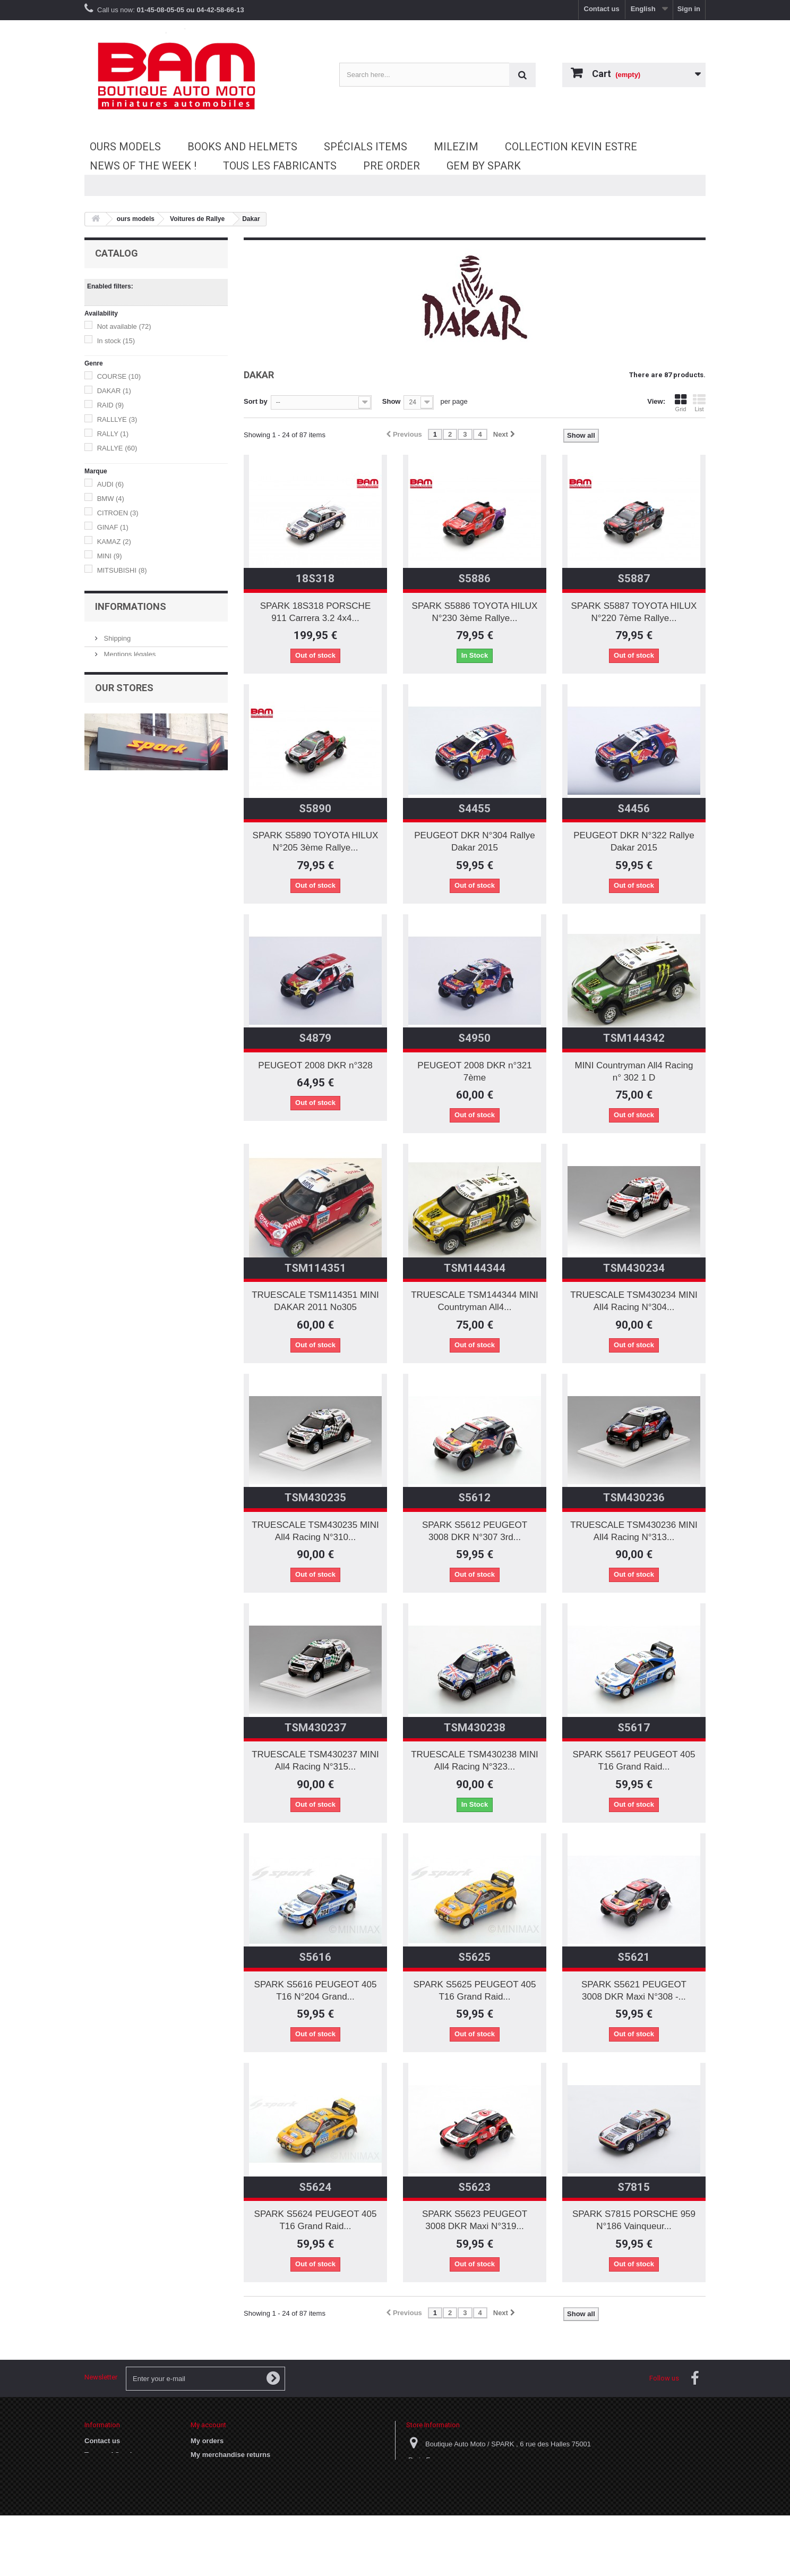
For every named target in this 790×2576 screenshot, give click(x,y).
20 (106, 1009)
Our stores (119, 1408)
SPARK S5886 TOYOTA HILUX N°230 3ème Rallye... (475, 612)
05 (106, 1267)
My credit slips (214, 2468)
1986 (110, 929)
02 (106, 1210)
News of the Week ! (143, 165)
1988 (110, 944)
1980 (110, 872)
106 (108, 1080)
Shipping (116, 1344)
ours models (125, 146)
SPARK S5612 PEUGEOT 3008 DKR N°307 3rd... (474, 1531)
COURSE (119, 376)
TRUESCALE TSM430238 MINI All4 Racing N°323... (474, 1760)
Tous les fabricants (280, 165)
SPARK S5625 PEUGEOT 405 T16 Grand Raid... (475, 1990)
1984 (110, 901)
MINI (109, 556)
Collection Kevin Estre (571, 146)
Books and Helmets (242, 146)
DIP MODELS (123, 606)
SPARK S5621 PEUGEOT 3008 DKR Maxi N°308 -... (633, 1990)
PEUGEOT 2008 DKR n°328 (315, 1065)
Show (391, 401)
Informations (130, 1315)
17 (106, 994)
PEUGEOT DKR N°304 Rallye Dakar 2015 (474, 841)
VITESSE (116, 678)
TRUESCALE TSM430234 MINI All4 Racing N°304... (634, 1301)
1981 (110, 886)
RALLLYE (117, 419)
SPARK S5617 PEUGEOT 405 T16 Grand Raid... (634, 1760)
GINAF (112, 527)
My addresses (213, 2482)
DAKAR (114, 391)
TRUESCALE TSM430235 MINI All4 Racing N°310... (315, 1531)
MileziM (456, 146)
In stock (116, 341)
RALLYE (117, 448)
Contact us (602, 9)
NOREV (114, 635)
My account (208, 2425)
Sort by (256, 401)
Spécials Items (365, 146)
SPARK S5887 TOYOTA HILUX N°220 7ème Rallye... (634, 612)
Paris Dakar (122, 836)
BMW (110, 499)
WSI (109, 692)
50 (106, 757)
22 (106, 1023)
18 (106, 729)
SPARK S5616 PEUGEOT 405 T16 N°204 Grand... (315, 1990)
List (699, 402)
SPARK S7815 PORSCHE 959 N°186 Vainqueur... (633, 2220)
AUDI (110, 484)
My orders (207, 2441)
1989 (110, 958)
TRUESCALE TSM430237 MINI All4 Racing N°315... (315, 1760)
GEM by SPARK (483, 165)
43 (108, 743)
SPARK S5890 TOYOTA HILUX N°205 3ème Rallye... (316, 841)
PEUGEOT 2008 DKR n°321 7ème (474, 1071)
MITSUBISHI (122, 570)
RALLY (113, 434)
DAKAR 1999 (123, 822)
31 (106, 1052)
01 (106, 1196)
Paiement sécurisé (131, 1392)
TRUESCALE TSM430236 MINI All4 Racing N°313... (634, 1531)
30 (106, 1037)
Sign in (688, 9)
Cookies (97, 2468)
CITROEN (118, 513)
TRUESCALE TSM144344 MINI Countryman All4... (474, 1301)
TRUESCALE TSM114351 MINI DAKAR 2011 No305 (315, 1301)
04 (106, 1253)
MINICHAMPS (124, 621)
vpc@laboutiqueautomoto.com (493, 2499)
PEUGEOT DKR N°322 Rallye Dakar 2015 (633, 841)
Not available (124, 326)
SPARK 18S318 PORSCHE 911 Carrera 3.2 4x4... (315, 612)
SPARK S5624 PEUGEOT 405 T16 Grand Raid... (315, 2220)
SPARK (115, 649)
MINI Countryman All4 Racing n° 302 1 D (633, 1071)
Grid (680, 402)
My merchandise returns (230, 2455)
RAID (110, 405)
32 (106, 1066)
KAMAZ (114, 542)
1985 (110, 915)
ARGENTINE (122, 793)
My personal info (218, 2496)
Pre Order (391, 165)
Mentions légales (129, 1360)
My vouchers (212, 2510)
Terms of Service (128, 1376)
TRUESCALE (123, 664)
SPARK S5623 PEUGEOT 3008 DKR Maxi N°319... (474, 2220)
